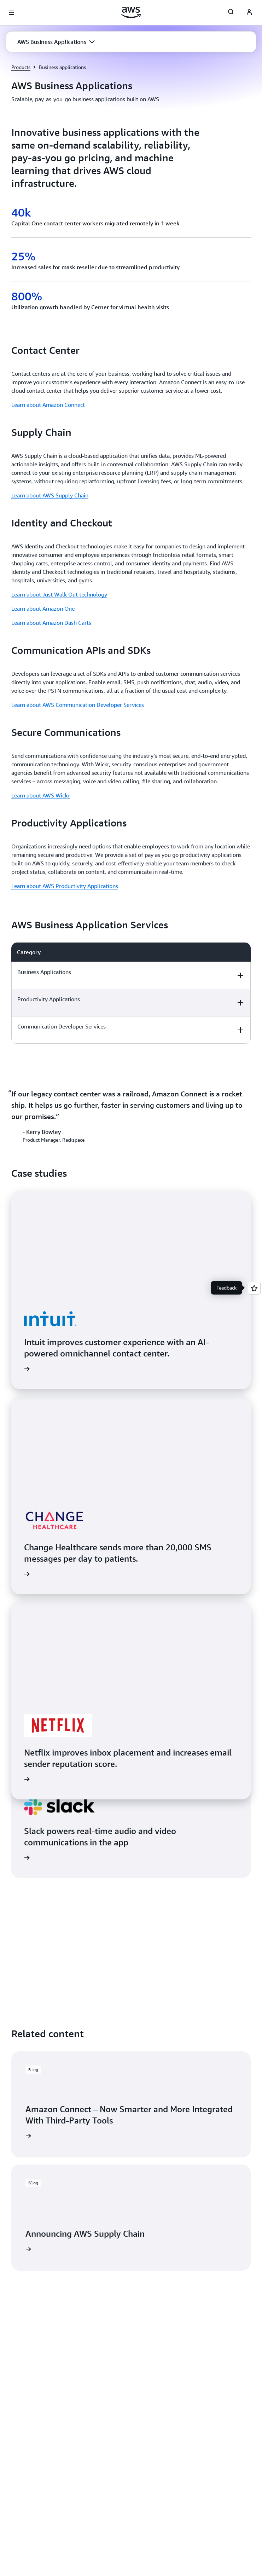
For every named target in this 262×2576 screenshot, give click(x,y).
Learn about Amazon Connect (48, 404)
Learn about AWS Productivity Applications (64, 885)
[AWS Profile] (249, 13)
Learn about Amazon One (43, 608)
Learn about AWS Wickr (40, 795)
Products (20, 67)
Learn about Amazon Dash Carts (51, 622)
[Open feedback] (254, 1288)
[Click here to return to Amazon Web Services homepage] (131, 12)
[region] (131, 993)
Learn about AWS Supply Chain (49, 495)
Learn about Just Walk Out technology (59, 594)
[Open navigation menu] (11, 12)
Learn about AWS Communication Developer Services (77, 704)
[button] (56, 41)
